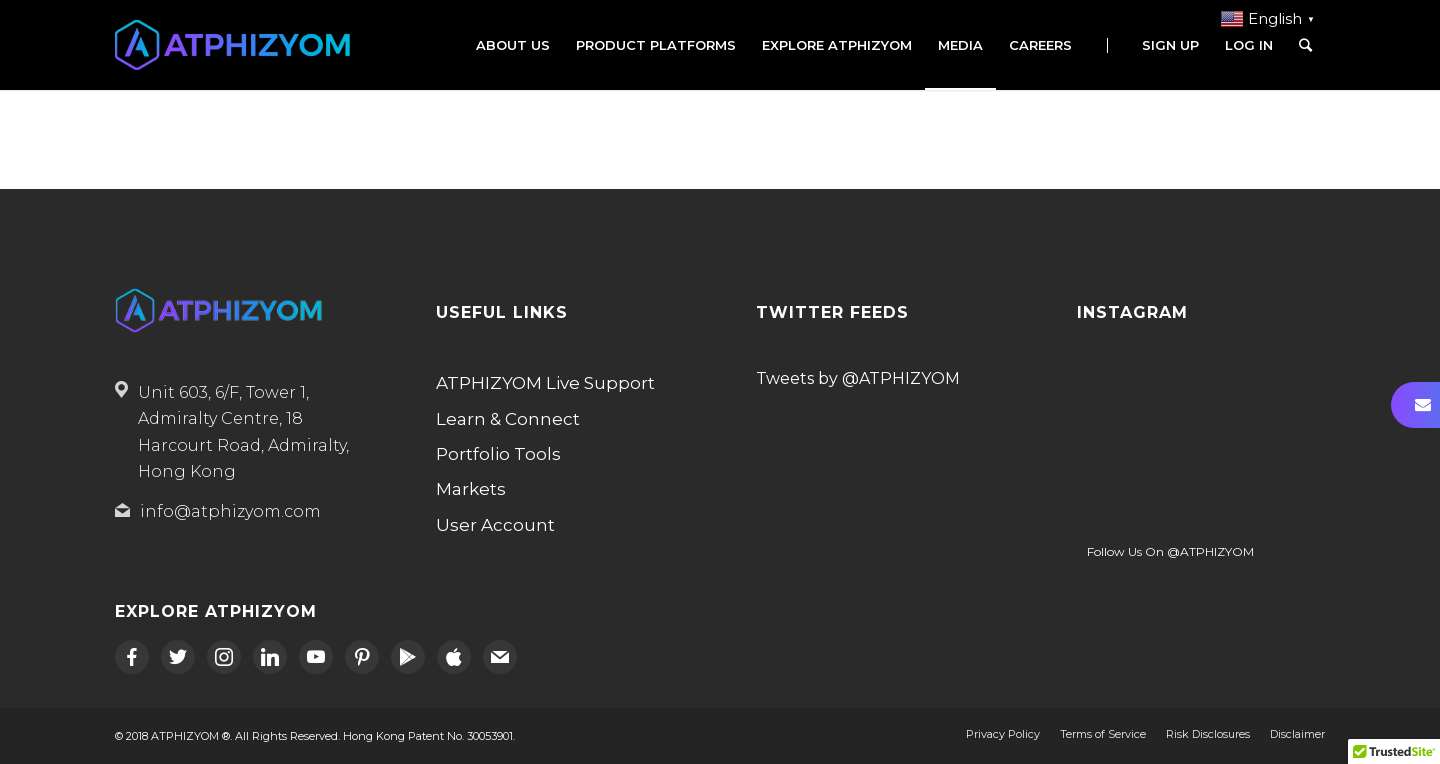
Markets (471, 489)
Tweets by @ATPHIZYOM (858, 378)
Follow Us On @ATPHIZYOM (1170, 551)
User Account (495, 525)
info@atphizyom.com (230, 511)
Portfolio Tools (498, 454)
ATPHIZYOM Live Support (545, 383)
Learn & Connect (508, 419)
